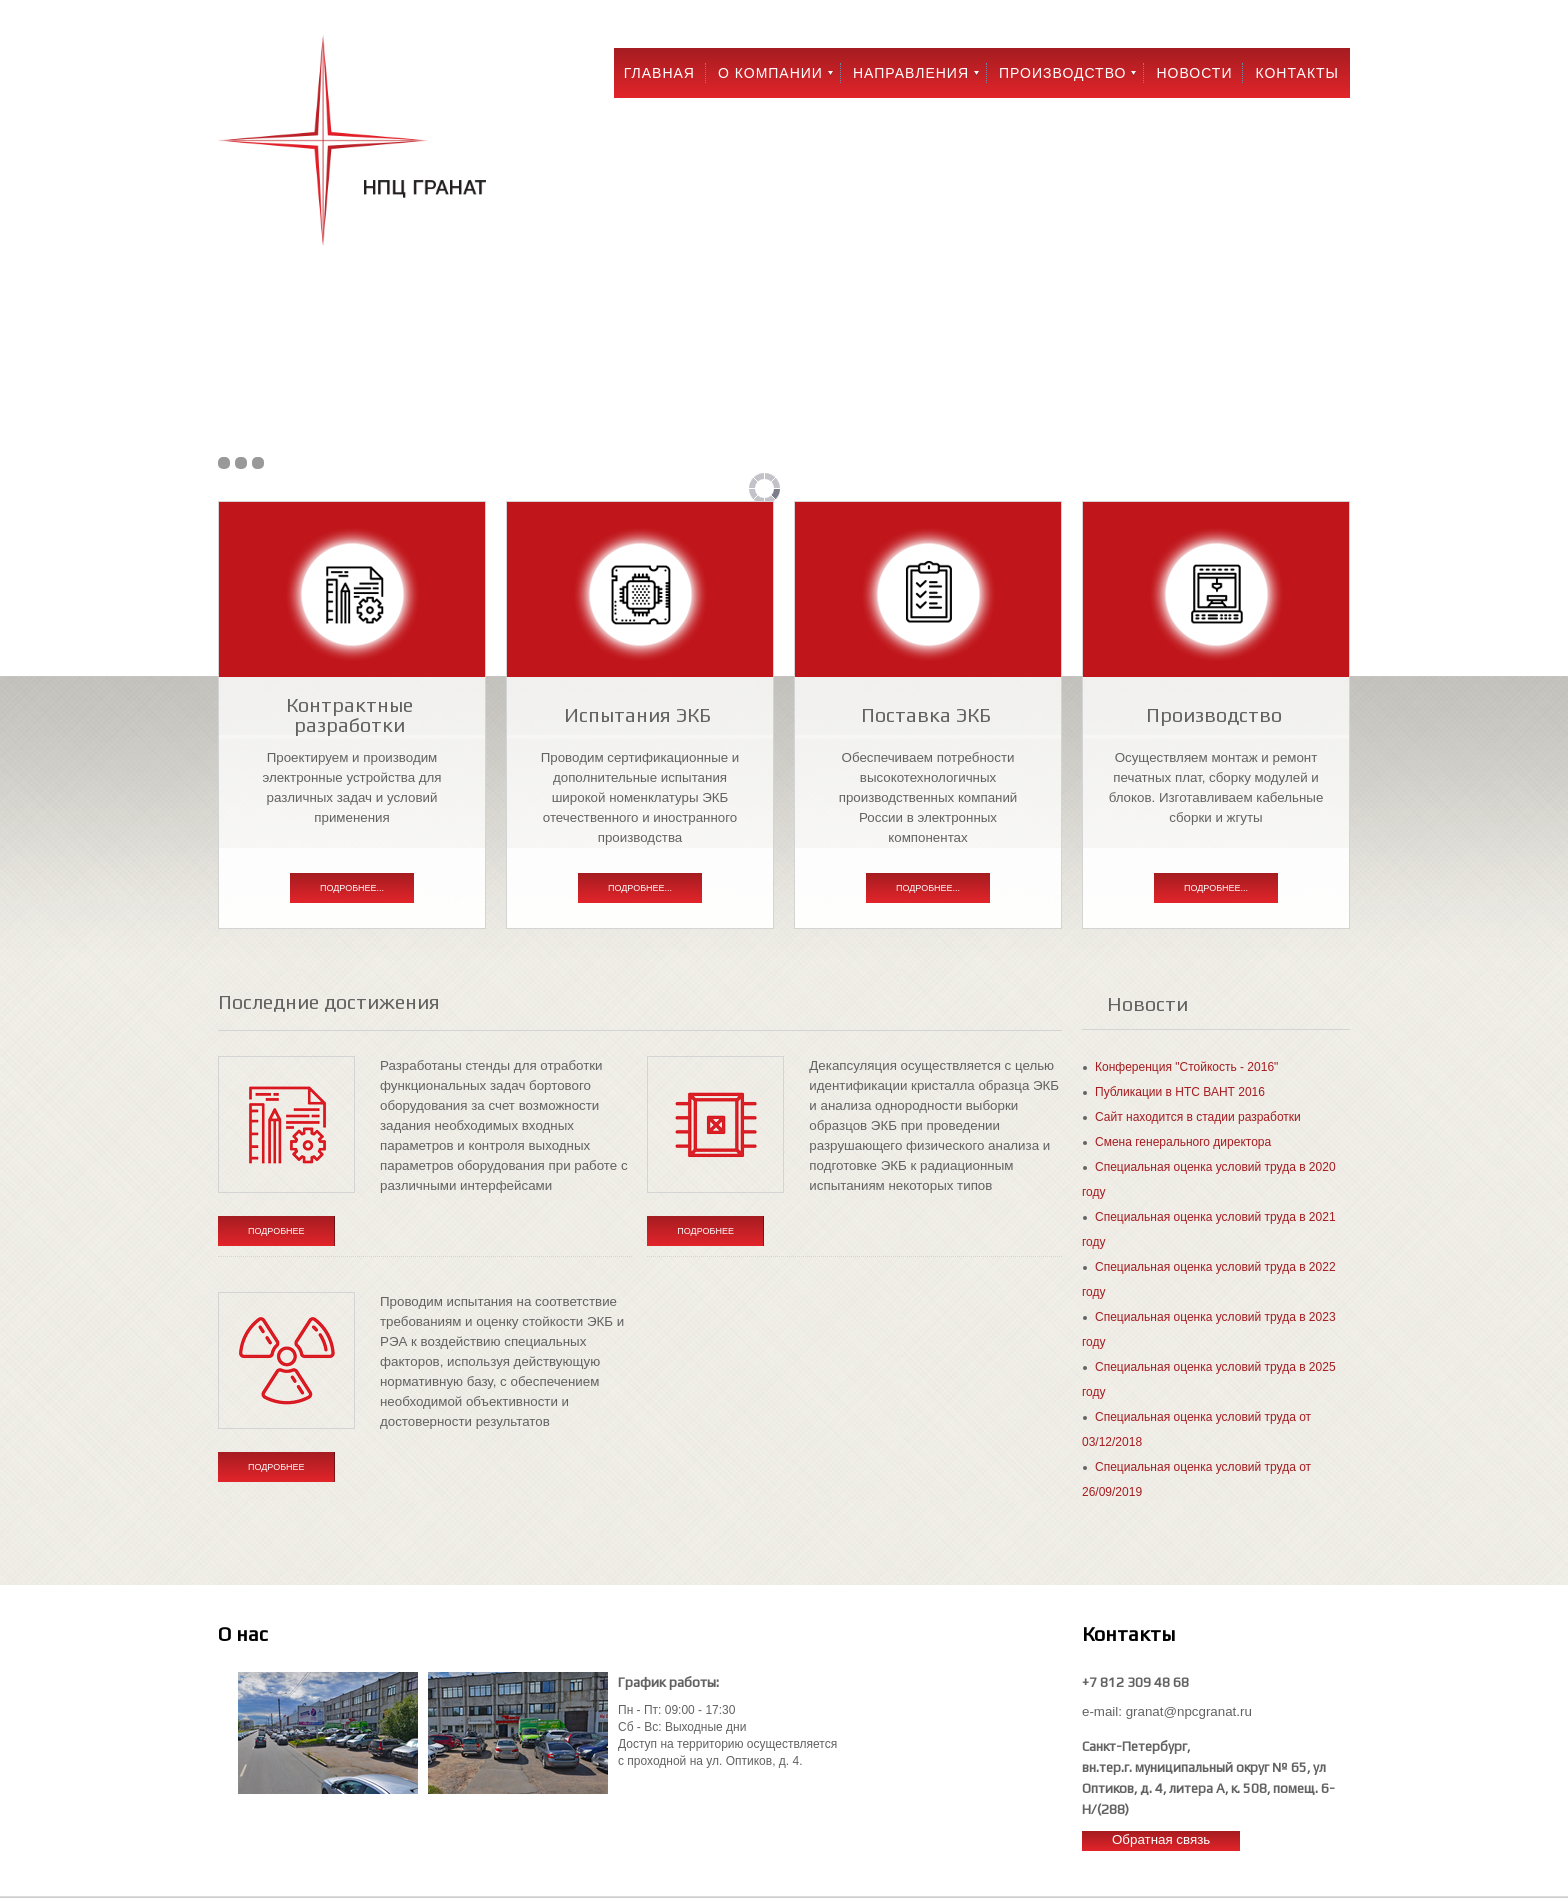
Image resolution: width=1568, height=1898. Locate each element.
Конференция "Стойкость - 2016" (1186, 1067)
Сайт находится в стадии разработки (1198, 1117)
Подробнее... (352, 888)
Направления (911, 73)
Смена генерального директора (1183, 1142)
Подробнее (276, 1231)
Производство (1062, 73)
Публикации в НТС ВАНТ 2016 (1180, 1092)
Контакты (1297, 73)
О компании (770, 73)
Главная (659, 73)
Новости (1194, 73)
